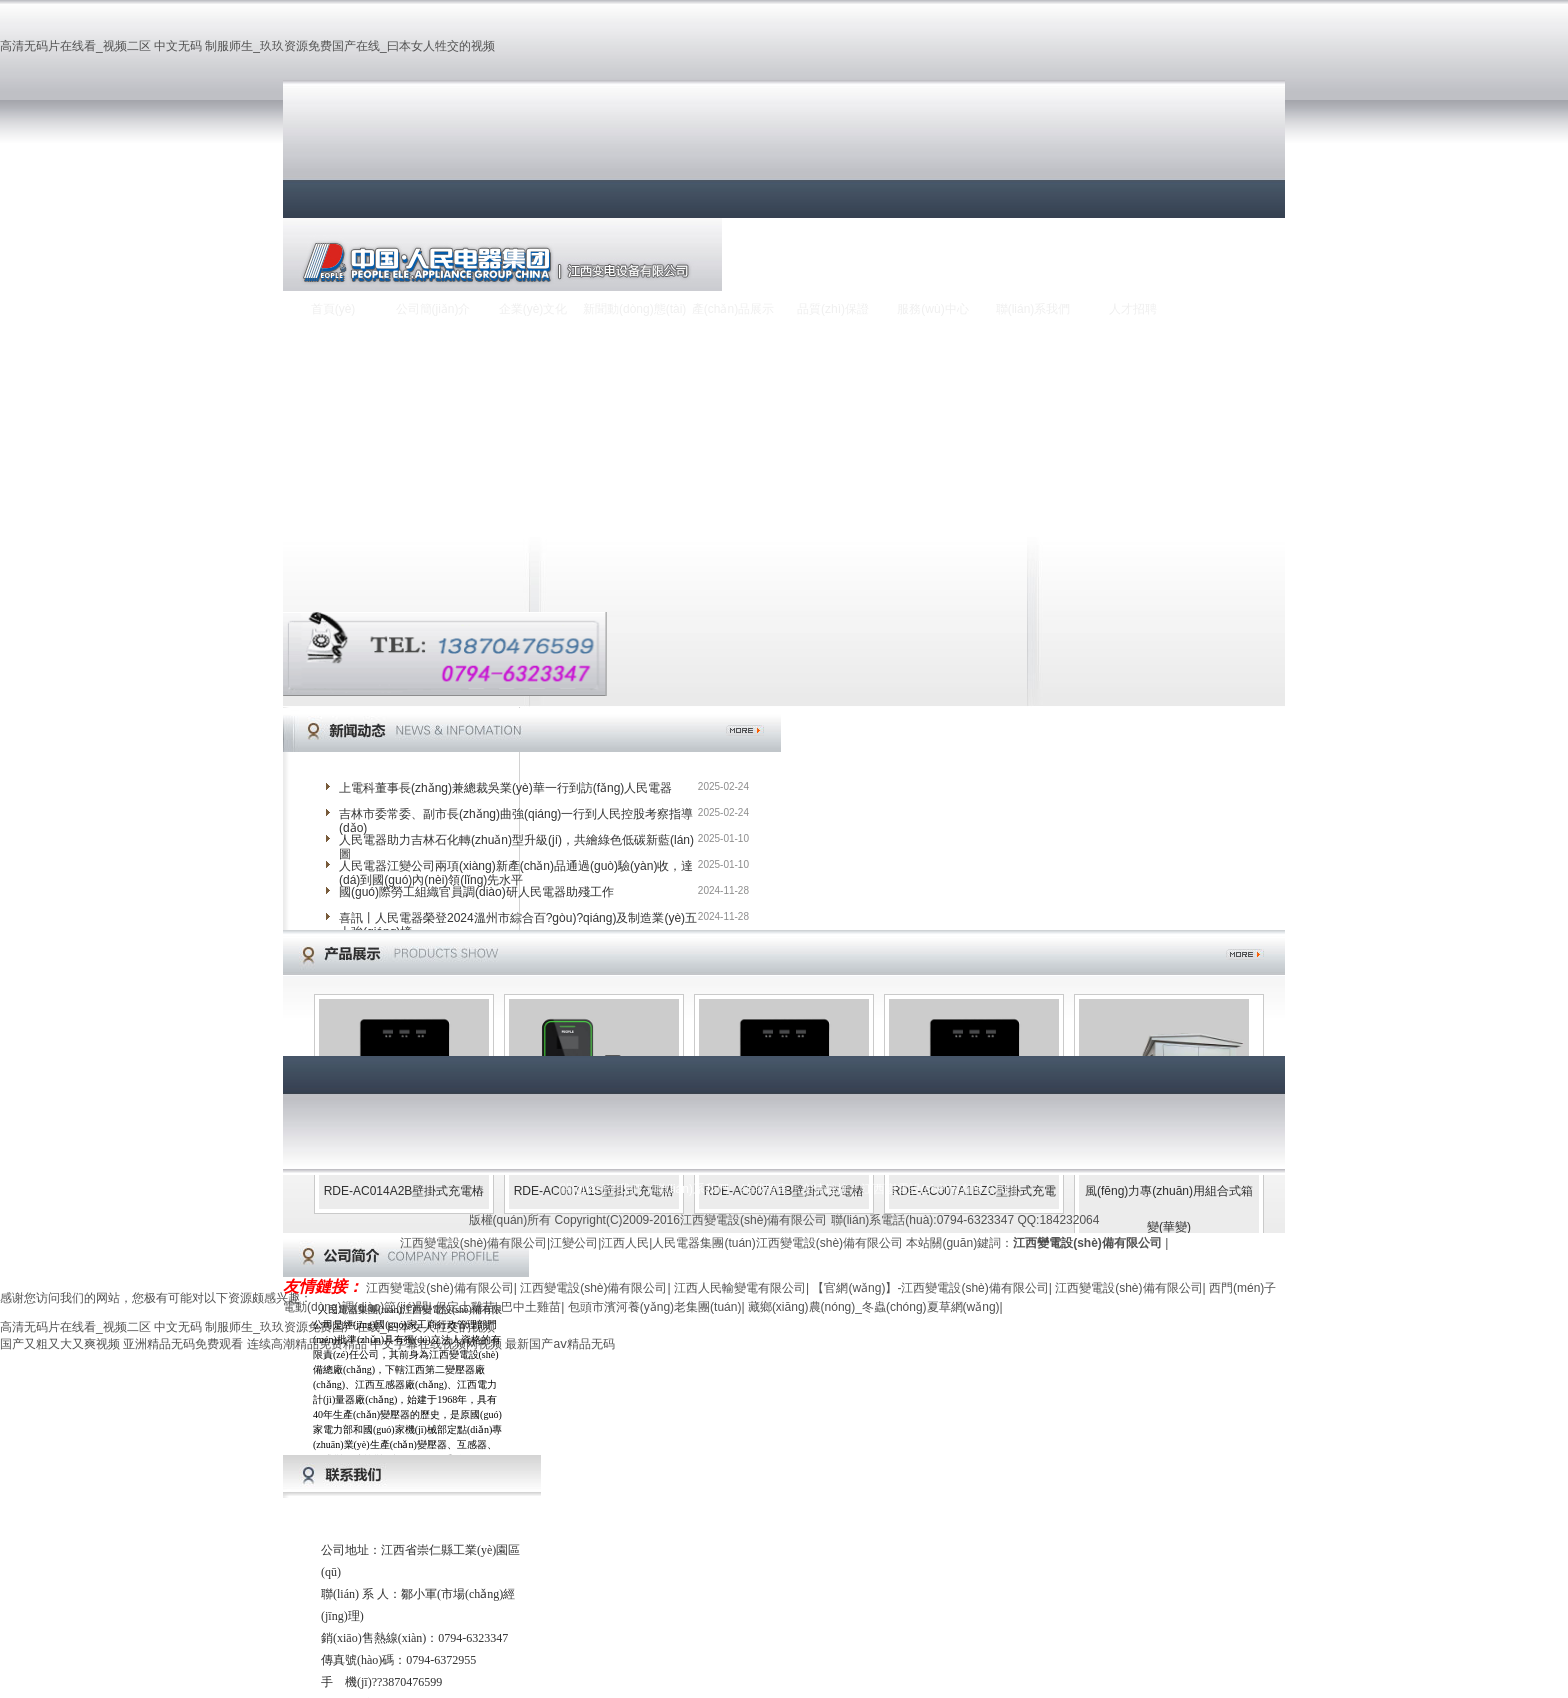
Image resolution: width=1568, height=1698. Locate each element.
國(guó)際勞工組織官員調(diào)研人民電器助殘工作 (476, 892)
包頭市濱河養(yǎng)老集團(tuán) (655, 1307)
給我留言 (765, 1189)
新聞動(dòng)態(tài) (633, 309)
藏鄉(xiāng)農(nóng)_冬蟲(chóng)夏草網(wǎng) (874, 1307)
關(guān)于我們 (601, 1189)
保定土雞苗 (465, 1307)
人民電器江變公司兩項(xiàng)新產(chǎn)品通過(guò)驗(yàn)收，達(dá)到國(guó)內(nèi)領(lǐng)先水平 (516, 873)
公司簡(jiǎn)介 (433, 309)
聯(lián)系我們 (1033, 309)
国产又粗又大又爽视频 (60, 1344)
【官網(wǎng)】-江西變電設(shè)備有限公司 (930, 1288)
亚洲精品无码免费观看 (183, 1344)
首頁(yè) (333, 309)
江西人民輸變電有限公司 (740, 1288)
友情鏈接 (825, 1189)
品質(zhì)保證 (833, 309)
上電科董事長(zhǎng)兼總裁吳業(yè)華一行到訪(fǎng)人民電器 (505, 788)
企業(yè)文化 (533, 309)
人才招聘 (1133, 309)
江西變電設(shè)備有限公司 (934, 1189)
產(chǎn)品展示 (733, 309)
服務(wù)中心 (932, 309)
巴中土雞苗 (531, 1307)
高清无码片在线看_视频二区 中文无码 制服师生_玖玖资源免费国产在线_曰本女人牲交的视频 (247, 46)
